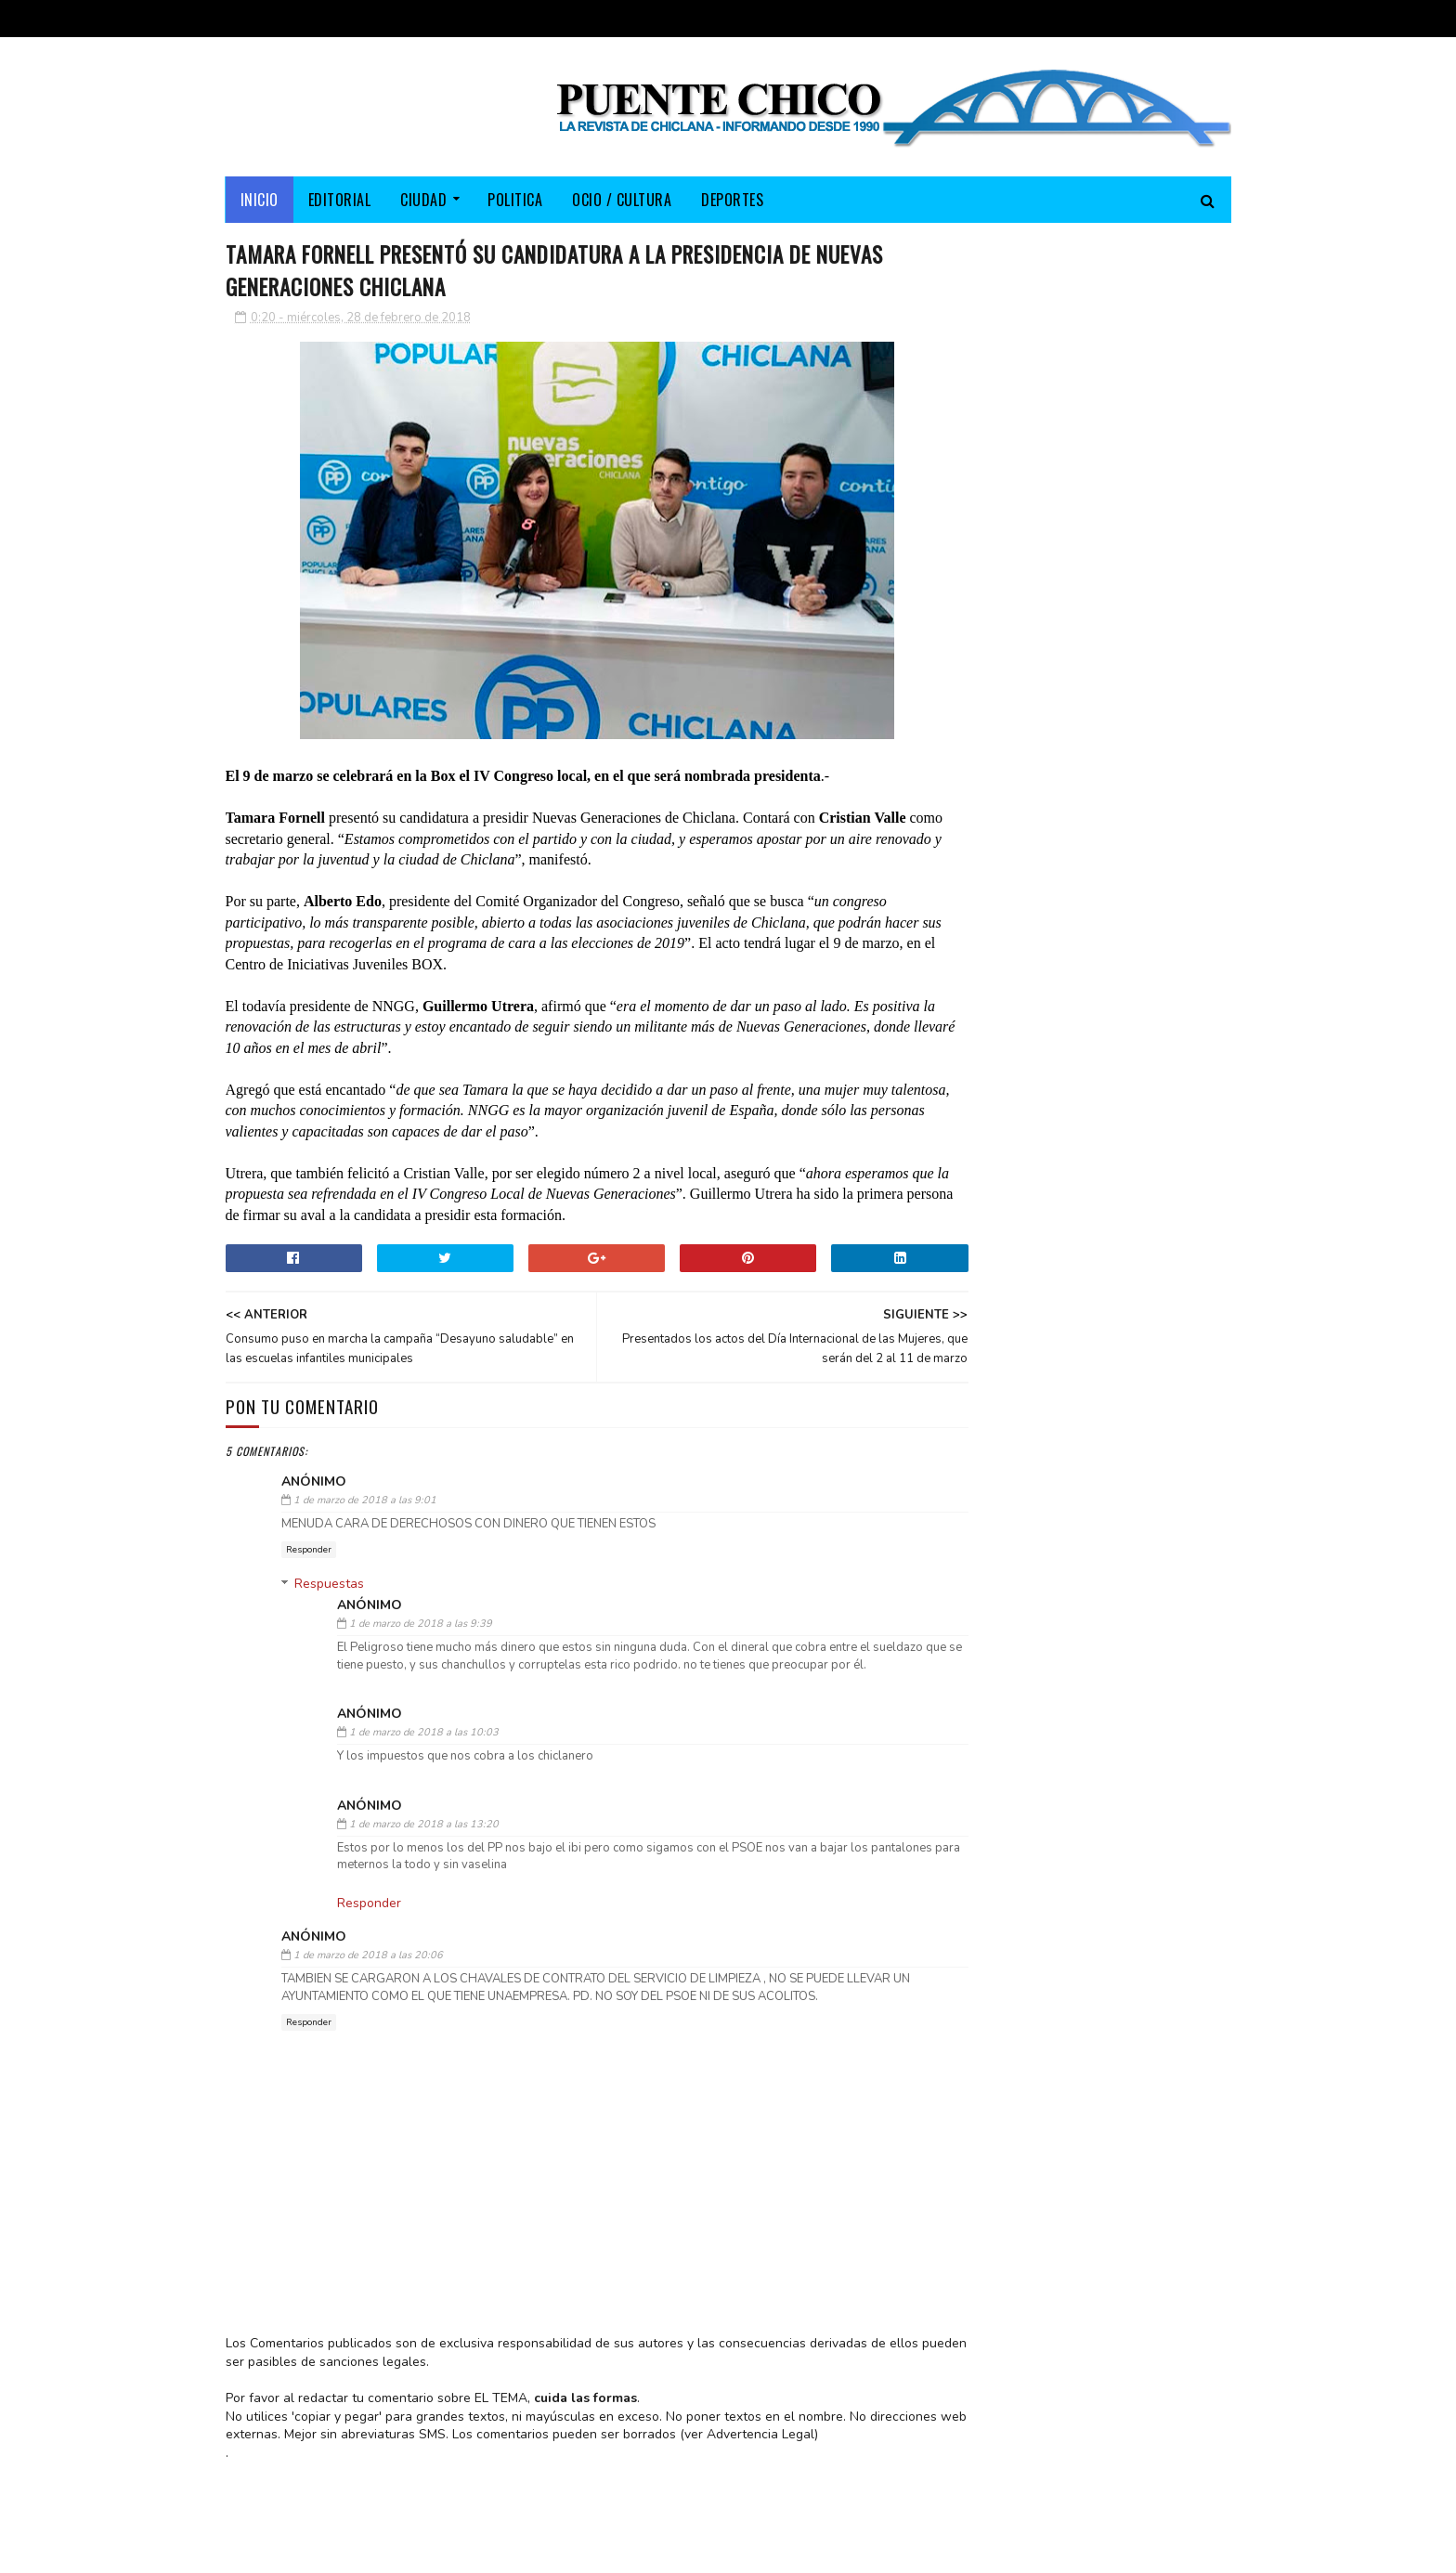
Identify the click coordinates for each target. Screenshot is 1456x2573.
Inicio (259, 199)
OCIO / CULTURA (621, 199)
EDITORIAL (339, 199)
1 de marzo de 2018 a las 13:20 (424, 1844)
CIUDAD (423, 199)
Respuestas (329, 1586)
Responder (309, 1552)
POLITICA (515, 199)
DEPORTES (732, 199)
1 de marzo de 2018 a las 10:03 (424, 1752)
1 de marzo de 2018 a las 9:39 (420, 1626)
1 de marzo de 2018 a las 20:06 (368, 1975)
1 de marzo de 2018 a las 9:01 (364, 1503)
